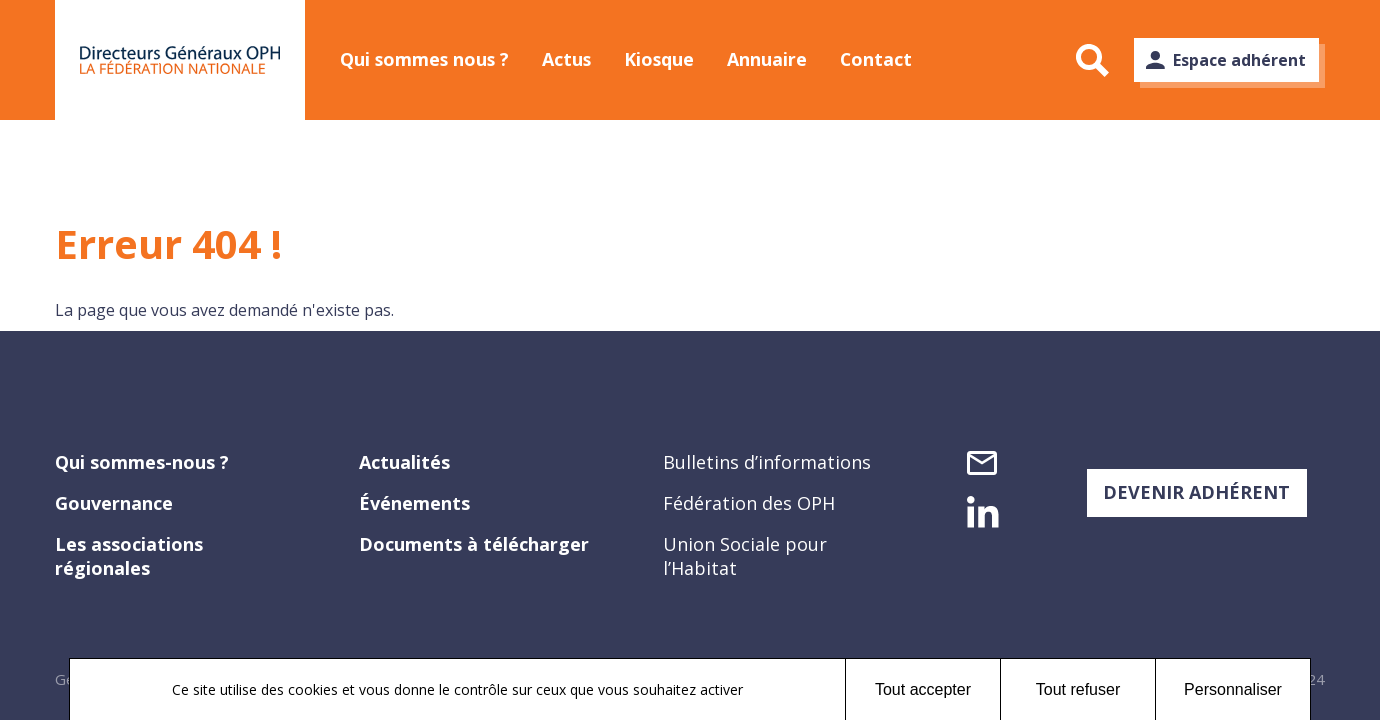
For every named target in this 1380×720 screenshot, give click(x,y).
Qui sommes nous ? (427, 59)
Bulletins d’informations (767, 462)
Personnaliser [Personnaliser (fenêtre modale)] (1233, 689)
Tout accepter (923, 689)
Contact (894, 59)
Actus (574, 59)
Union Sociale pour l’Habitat (745, 555)
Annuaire (782, 59)
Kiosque (670, 59)
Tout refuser (1078, 689)
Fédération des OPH (749, 503)
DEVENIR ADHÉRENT (1196, 492)
